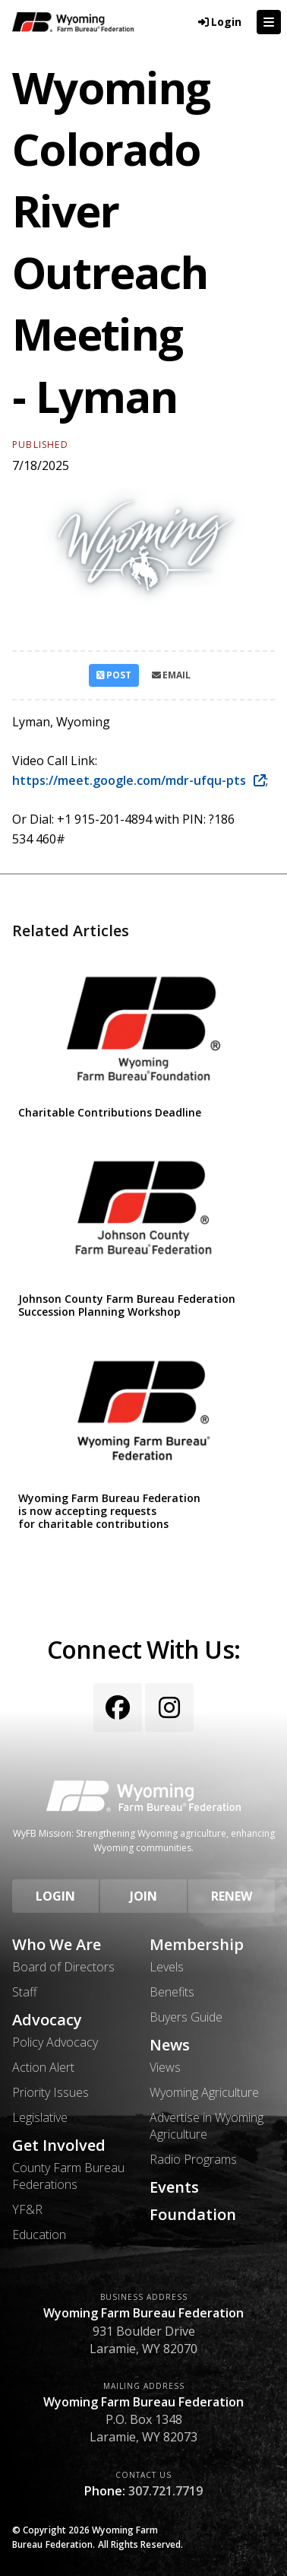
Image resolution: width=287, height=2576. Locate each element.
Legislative (40, 2117)
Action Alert (43, 2067)
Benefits (172, 1992)
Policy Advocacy (55, 2042)
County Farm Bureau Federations (68, 2176)
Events (174, 2187)
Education (39, 2234)
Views (165, 2067)
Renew (231, 1896)
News (170, 2045)
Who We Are (56, 1944)
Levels (167, 1966)
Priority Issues (50, 2092)
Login (55, 1896)
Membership (197, 1944)
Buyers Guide (186, 2017)
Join (143, 1896)
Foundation (193, 2214)
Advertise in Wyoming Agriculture (206, 2125)
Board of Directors (63, 1966)
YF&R (27, 2209)
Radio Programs (193, 2159)
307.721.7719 (165, 2490)
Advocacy (47, 2020)
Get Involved (59, 2145)
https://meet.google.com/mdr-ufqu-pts (130, 780)
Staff (24, 1992)
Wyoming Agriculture (204, 2092)
